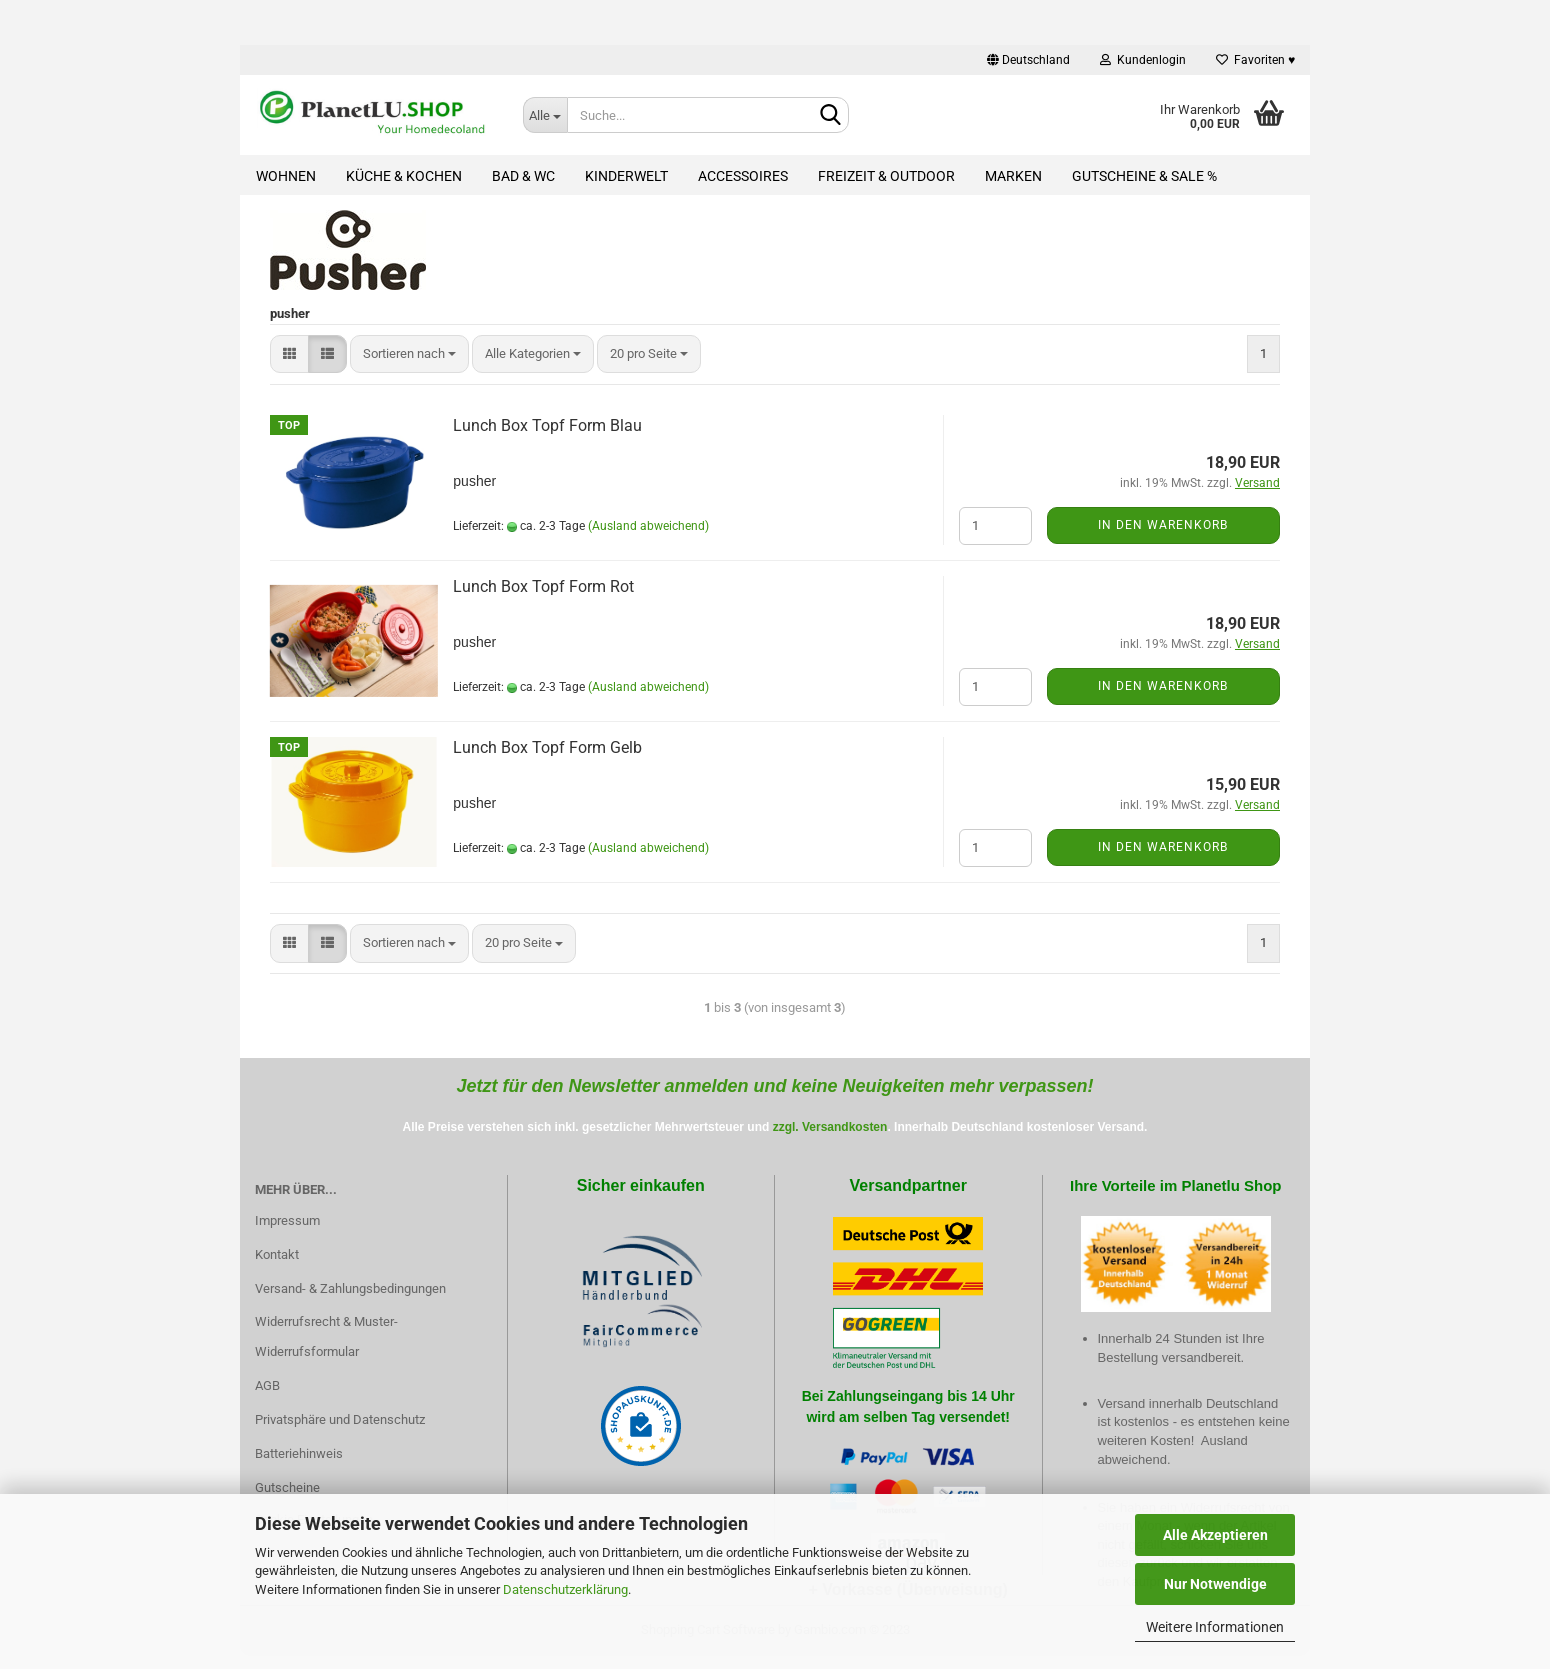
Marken (1013, 176)
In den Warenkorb (1163, 525)
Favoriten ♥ (1255, 60)
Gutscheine (287, 1487)
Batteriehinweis (299, 1453)
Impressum (287, 1220)
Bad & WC (523, 176)
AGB (267, 1385)
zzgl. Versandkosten (830, 1127)
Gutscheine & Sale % (1144, 176)
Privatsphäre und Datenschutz (340, 1419)
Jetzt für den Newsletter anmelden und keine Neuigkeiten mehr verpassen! (774, 1086)
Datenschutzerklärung (565, 1589)
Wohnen (286, 176)
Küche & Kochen (404, 176)
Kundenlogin (1143, 60)
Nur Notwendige (1215, 1584)
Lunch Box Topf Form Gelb (547, 747)
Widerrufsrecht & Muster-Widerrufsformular (326, 1336)
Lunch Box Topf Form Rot (543, 586)
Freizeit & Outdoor (886, 176)
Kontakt (277, 1254)
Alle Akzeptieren (1215, 1535)
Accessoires (743, 176)
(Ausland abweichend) (648, 526)
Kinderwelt (626, 176)
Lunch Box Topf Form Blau (547, 425)
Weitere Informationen (1215, 1627)
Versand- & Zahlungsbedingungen (350, 1288)
